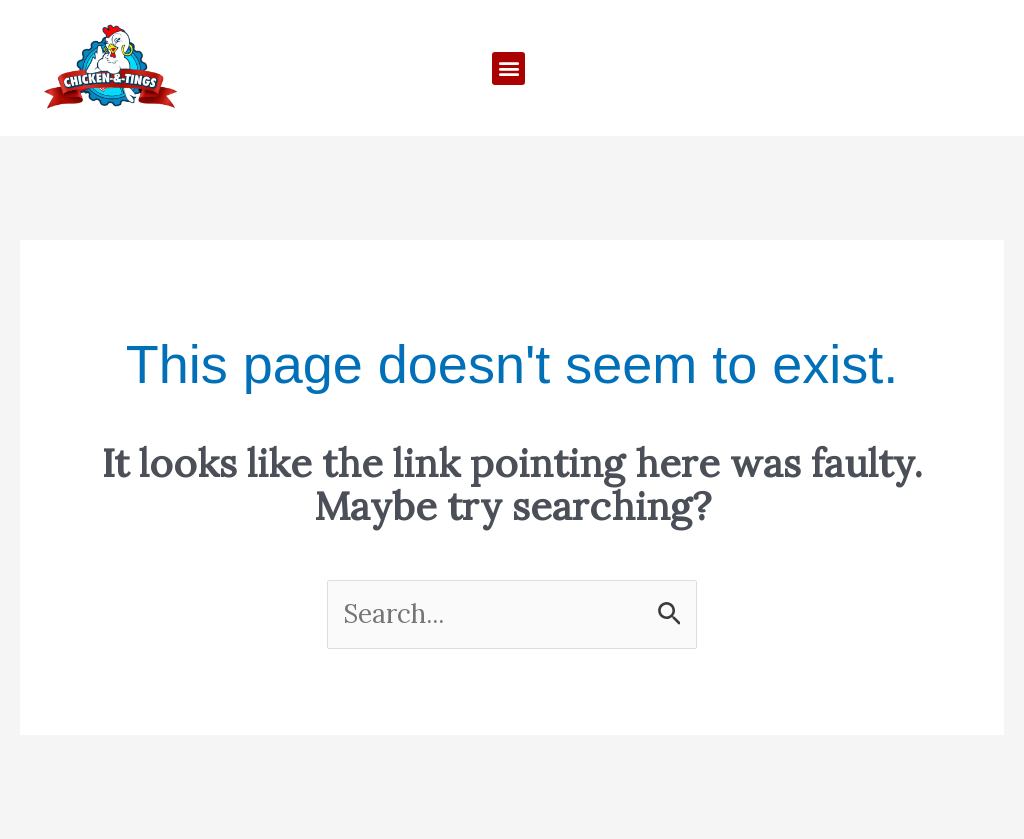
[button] (508, 68)
